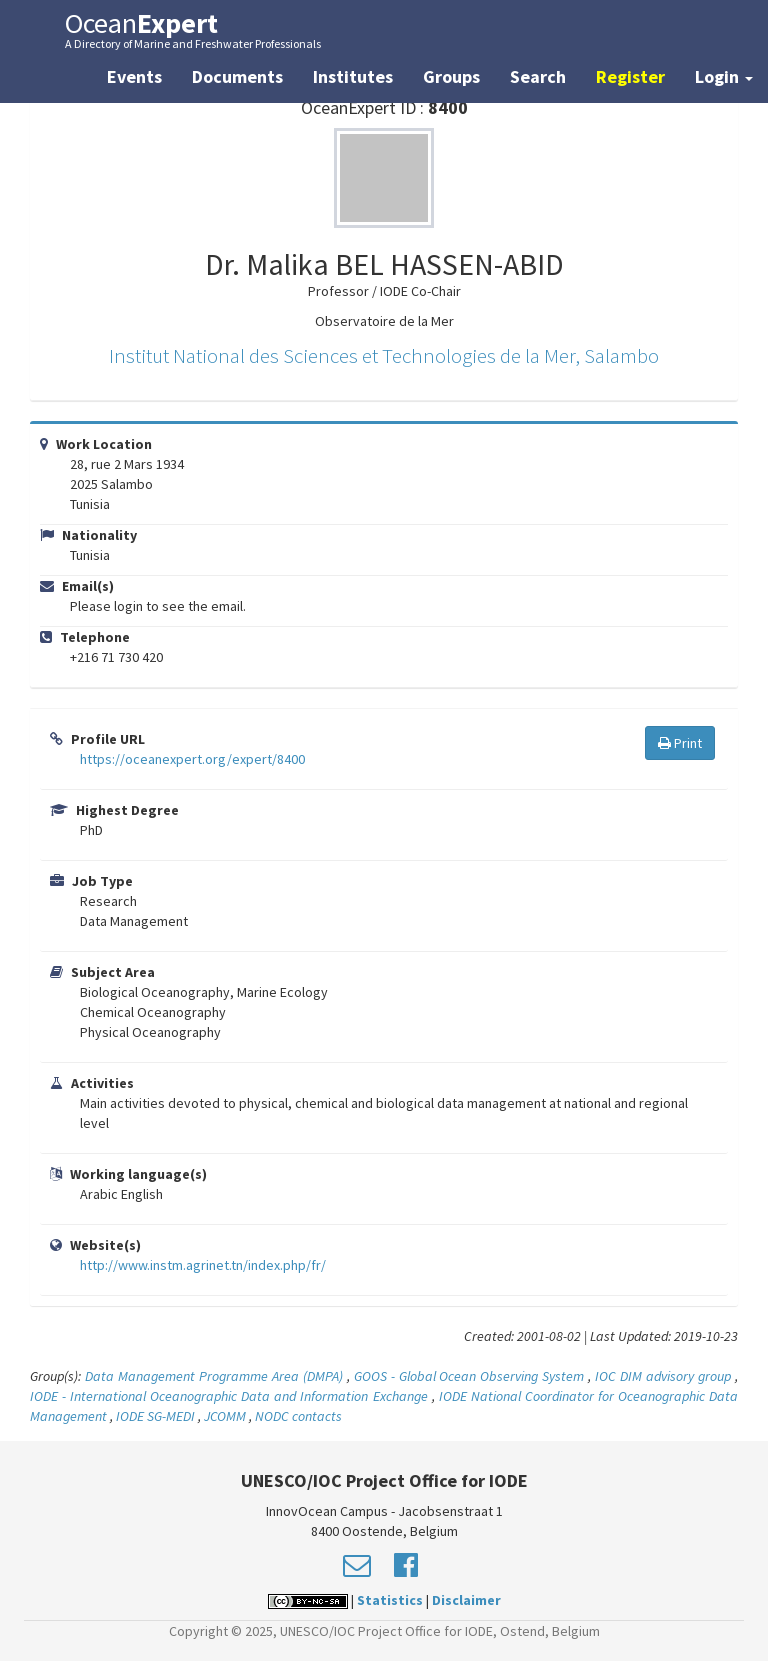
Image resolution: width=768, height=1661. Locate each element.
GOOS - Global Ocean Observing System (469, 1376)
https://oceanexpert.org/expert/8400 (192, 759)
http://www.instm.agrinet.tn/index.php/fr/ (203, 1265)
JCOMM (225, 1416)
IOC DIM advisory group (663, 1376)
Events (134, 76)
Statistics (390, 1600)
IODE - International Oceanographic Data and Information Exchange (229, 1396)
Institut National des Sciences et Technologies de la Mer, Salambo (384, 355)
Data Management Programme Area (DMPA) (214, 1376)
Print (680, 743)
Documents (237, 76)
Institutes (353, 76)
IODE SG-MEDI (155, 1416)
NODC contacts (298, 1416)
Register (630, 76)
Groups (451, 76)
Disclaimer (466, 1600)
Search (538, 76)
